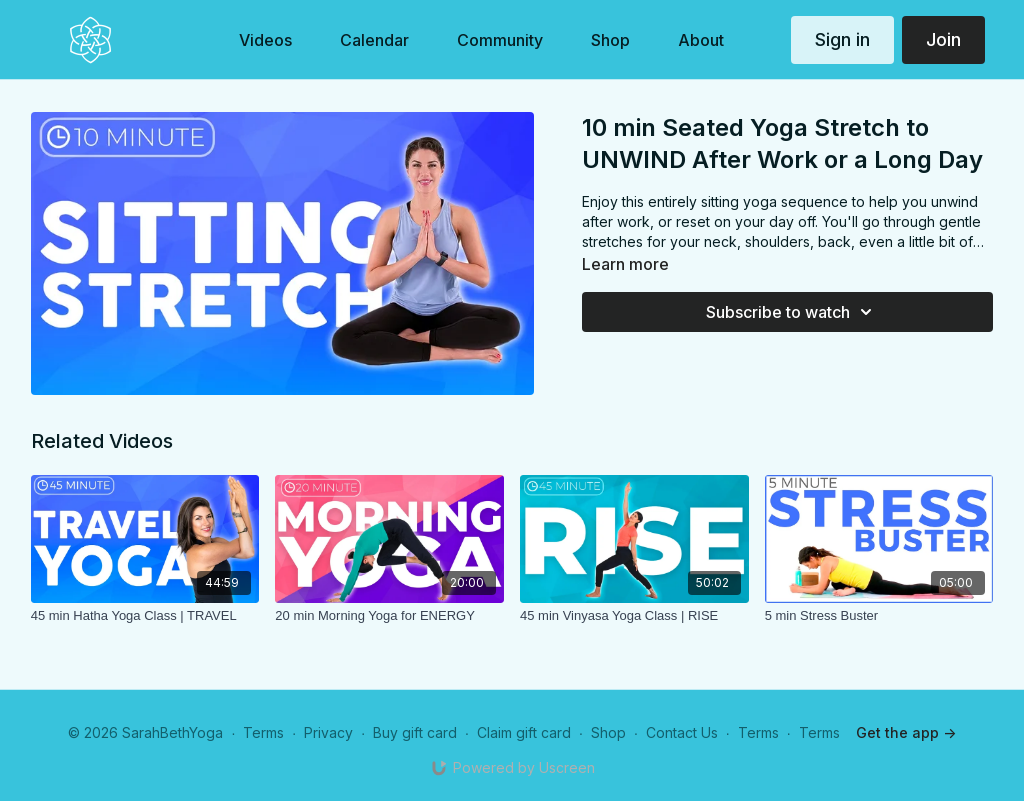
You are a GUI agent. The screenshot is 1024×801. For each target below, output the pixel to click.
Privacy (328, 732)
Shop (608, 732)
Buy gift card (415, 732)
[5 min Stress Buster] (879, 616)
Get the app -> (906, 732)
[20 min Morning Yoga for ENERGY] (389, 616)
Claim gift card (524, 732)
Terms (263, 732)
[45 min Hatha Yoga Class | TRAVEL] (145, 616)
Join (943, 39)
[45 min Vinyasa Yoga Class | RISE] (634, 616)
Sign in (842, 39)
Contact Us (682, 732)
